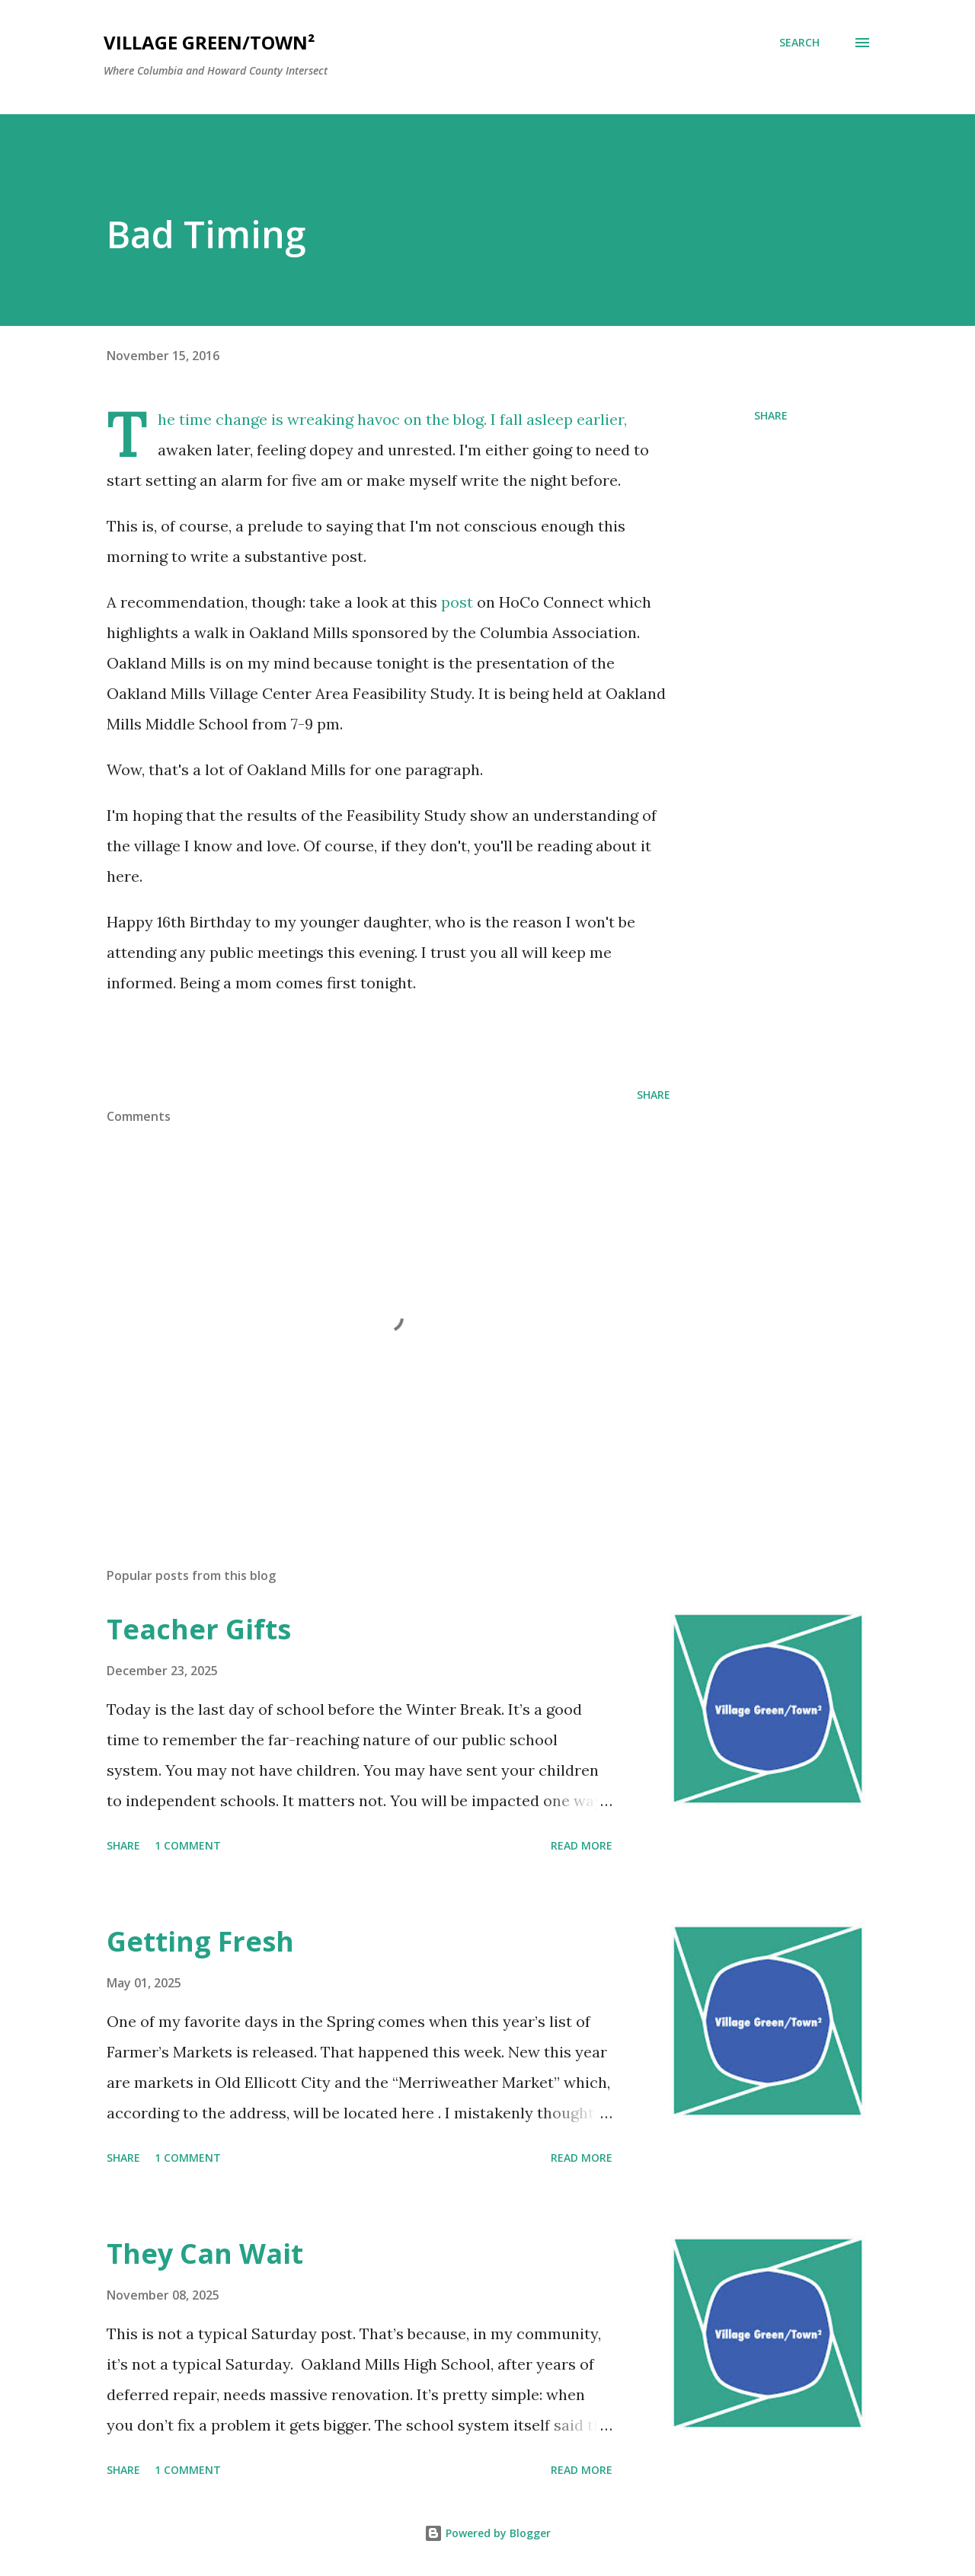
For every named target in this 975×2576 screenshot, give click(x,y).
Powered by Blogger (487, 2533)
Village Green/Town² (209, 42)
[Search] (799, 43)
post (457, 601)
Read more (581, 1845)
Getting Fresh (200, 1941)
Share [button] (771, 415)
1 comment (188, 1845)
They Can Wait (205, 2253)
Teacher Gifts (199, 1629)
